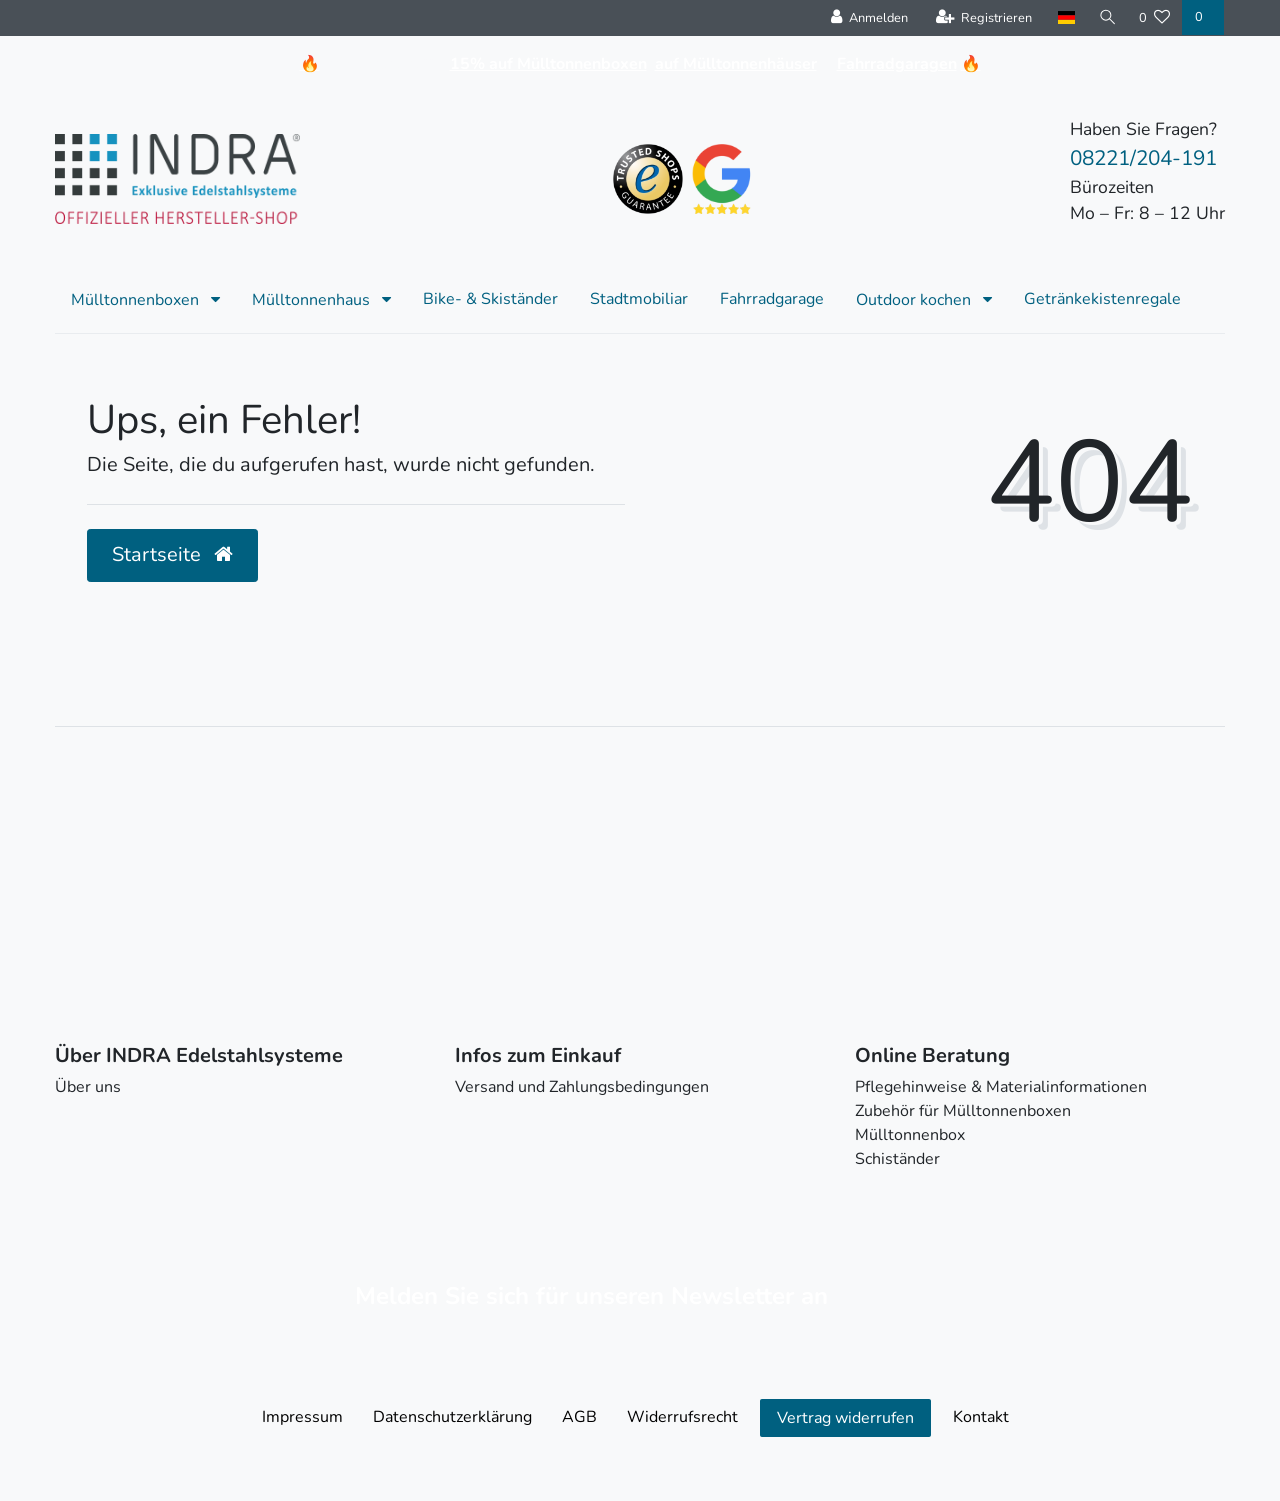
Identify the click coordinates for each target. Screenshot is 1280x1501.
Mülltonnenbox (910, 1135)
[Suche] (1106, 17)
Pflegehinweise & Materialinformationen (1001, 1087)
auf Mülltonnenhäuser (736, 64)
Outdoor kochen (915, 300)
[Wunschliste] (1154, 18)
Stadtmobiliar (639, 299)
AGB (579, 1417)
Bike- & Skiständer (490, 299)
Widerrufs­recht (682, 1417)
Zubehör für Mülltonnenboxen (963, 1111)
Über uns (88, 1087)
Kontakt (981, 1417)
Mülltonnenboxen (137, 300)
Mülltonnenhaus (313, 300)
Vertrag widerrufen (845, 1418)
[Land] (1064, 17)
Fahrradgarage (772, 299)
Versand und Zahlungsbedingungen (582, 1087)
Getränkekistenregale (1102, 299)
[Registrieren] (983, 18)
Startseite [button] (172, 554)
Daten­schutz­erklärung (452, 1417)
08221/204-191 (1143, 158)
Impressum (302, 1417)
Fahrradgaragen (897, 64)
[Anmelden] (867, 18)
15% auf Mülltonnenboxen (548, 64)
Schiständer (897, 1159)
